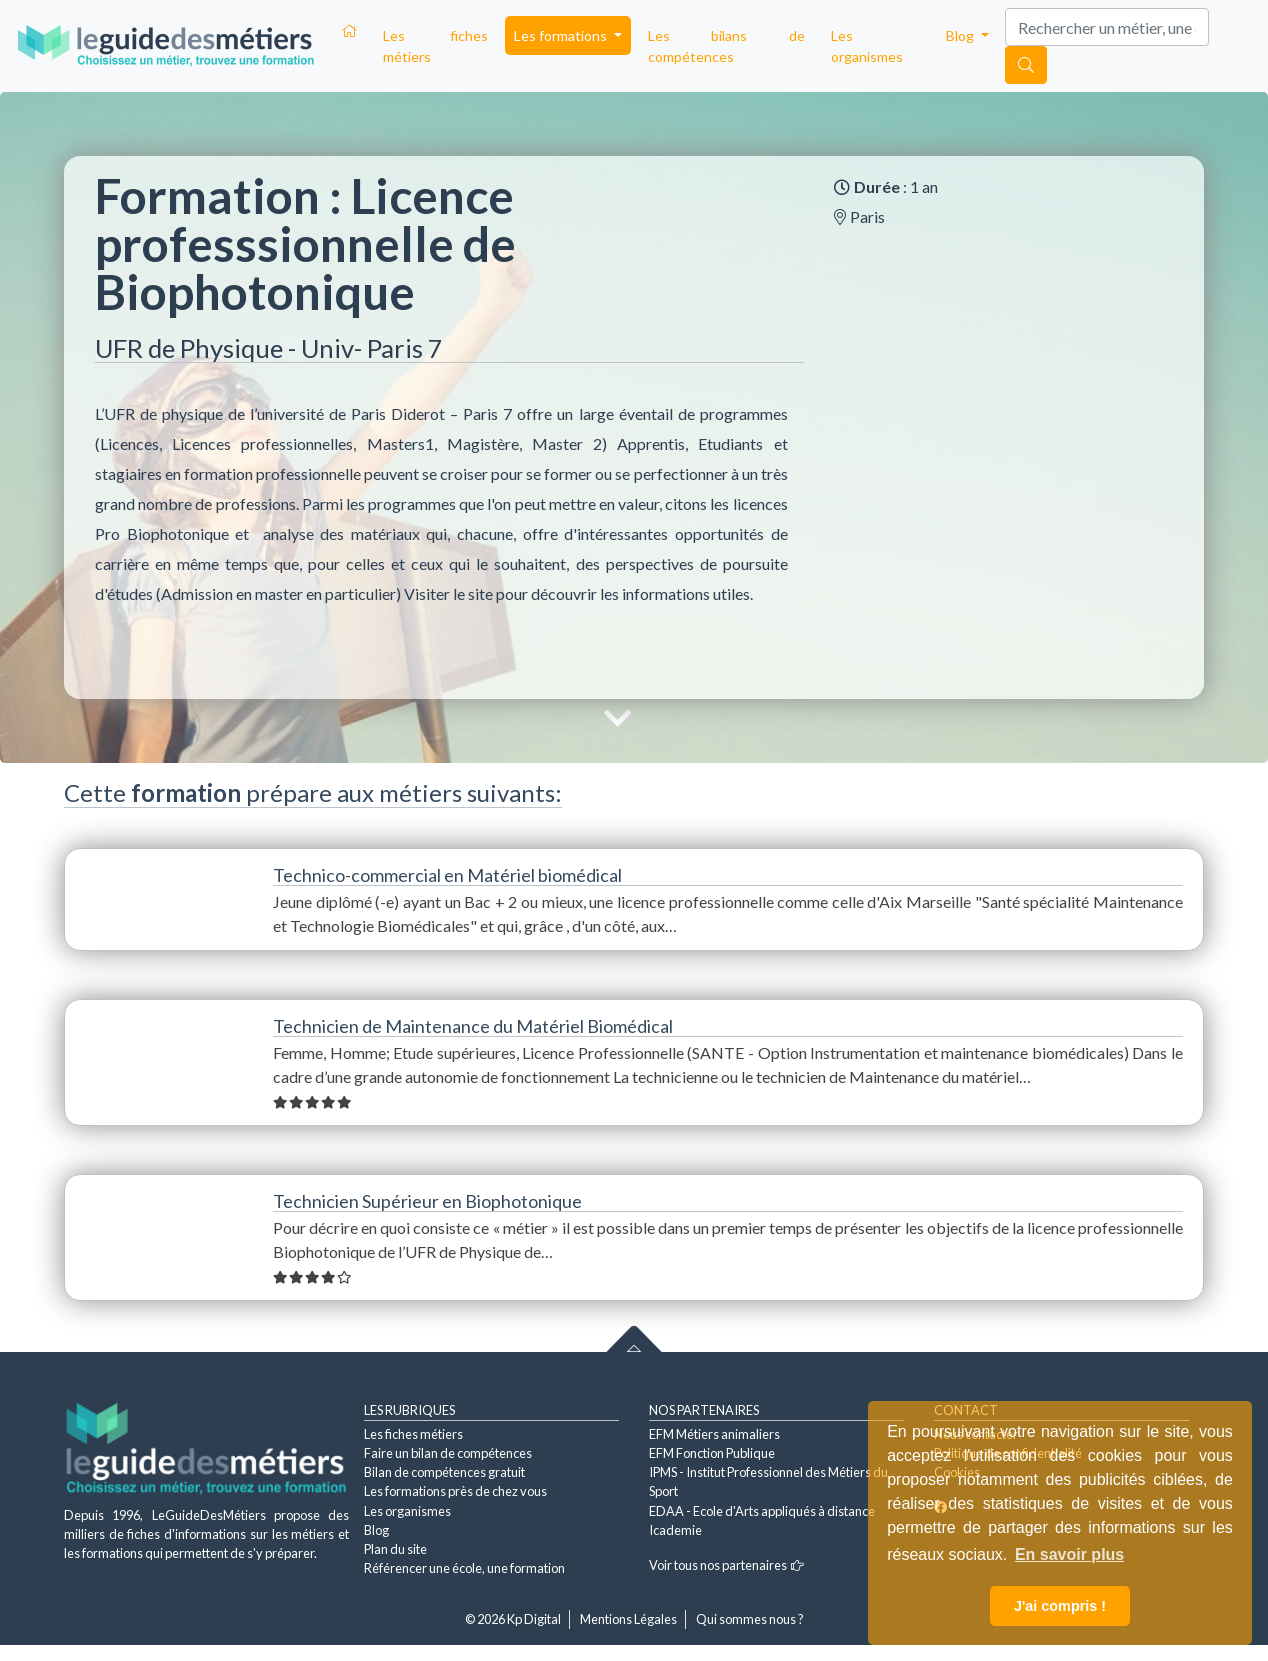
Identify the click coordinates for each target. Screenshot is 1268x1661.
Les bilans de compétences (726, 46)
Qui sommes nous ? (750, 1619)
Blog (376, 1530)
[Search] (1107, 27)
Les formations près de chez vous (455, 1491)
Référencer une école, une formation (464, 1568)
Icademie (675, 1530)
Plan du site (395, 1549)
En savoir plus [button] (1069, 1554)
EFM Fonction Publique (712, 1453)
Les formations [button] (562, 35)
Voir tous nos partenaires (726, 1565)
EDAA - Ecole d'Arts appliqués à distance (762, 1511)
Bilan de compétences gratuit (444, 1472)
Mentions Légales (628, 1619)
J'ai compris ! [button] (1060, 1606)
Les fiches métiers (435, 46)
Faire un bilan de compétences (448, 1453)
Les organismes (867, 46)
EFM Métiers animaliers (714, 1434)
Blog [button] (961, 35)
